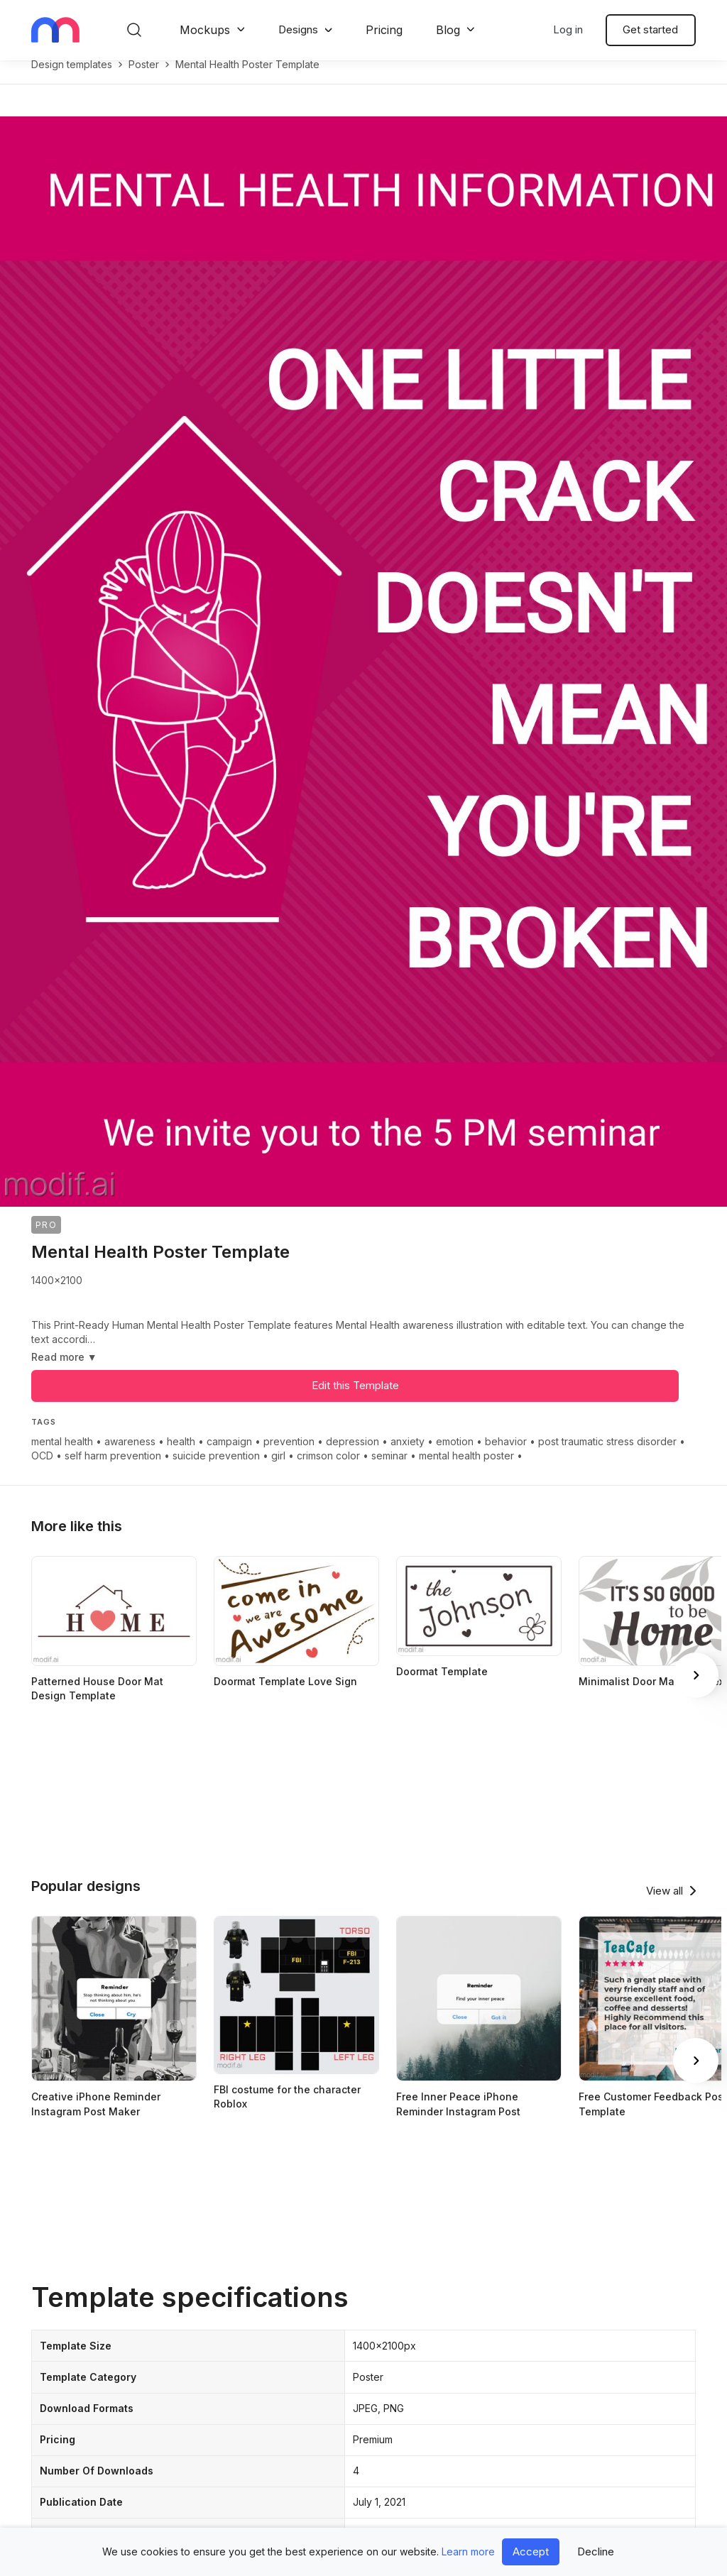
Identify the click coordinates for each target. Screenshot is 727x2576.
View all (664, 1905)
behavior (506, 1456)
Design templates (71, 79)
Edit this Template (355, 1400)
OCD (42, 1470)
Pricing (384, 30)
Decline (595, 2551)
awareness (129, 1456)
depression (352, 1456)
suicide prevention (216, 1470)
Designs (298, 29)
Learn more (468, 2551)
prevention (289, 1456)
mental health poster (466, 1470)
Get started (650, 29)
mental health (62, 1456)
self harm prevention (113, 1470)
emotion (455, 1456)
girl (278, 1470)
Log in (568, 29)
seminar (389, 1470)
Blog (448, 30)
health (181, 1456)
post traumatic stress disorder (607, 1456)
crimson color (328, 1470)
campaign (229, 1456)
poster (144, 79)
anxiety (407, 1456)
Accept (531, 2551)
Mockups (205, 30)
